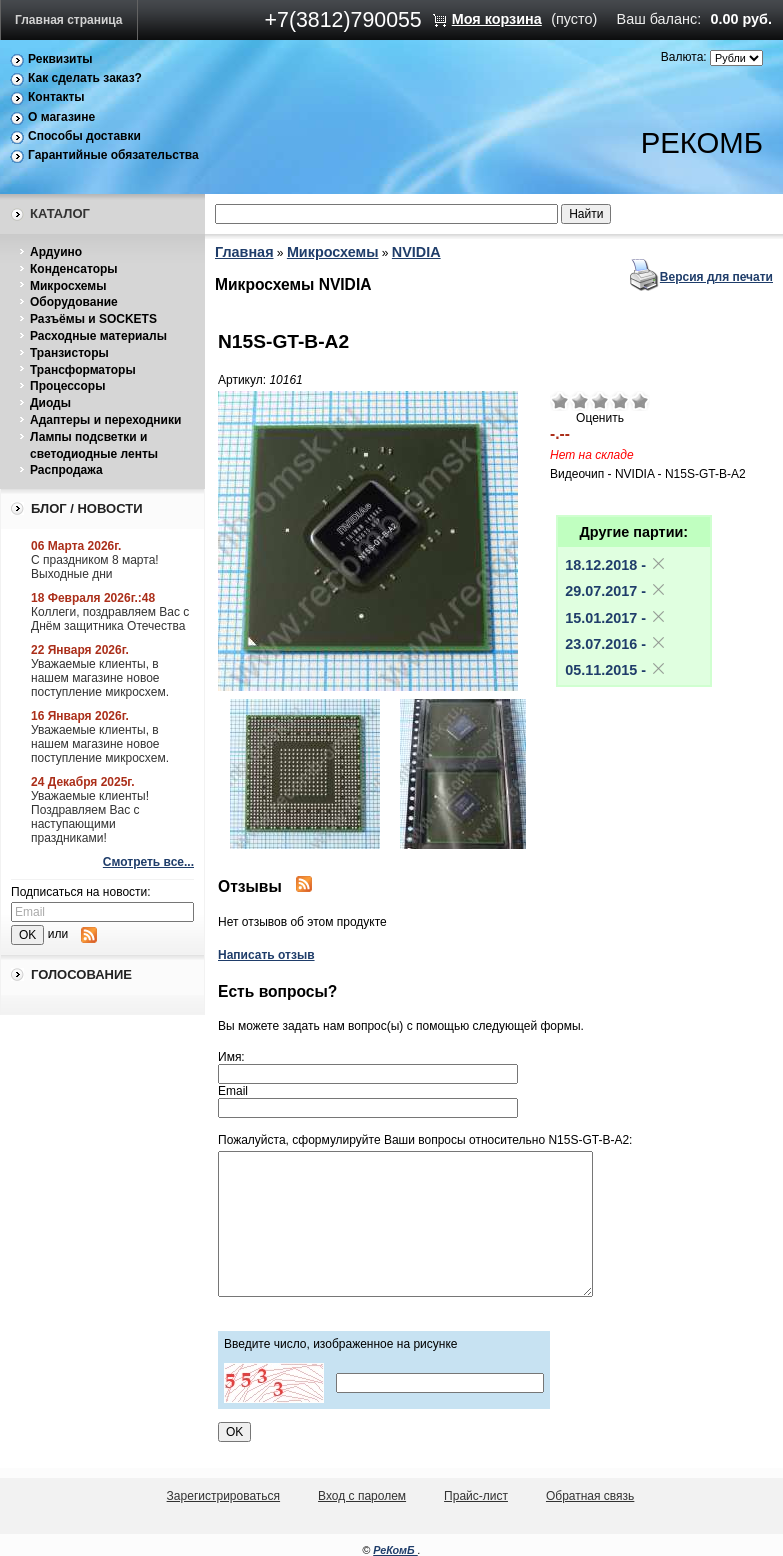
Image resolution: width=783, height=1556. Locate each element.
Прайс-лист (476, 1496)
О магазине (61, 117)
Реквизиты (60, 59)
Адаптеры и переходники (105, 420)
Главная (244, 252)
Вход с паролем (362, 1496)
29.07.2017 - (616, 591)
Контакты (56, 97)
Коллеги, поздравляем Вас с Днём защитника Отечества (110, 619)
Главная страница (69, 20)
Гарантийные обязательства (113, 155)
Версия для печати (716, 277)
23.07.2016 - (616, 644)
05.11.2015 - (616, 670)
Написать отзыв (266, 955)
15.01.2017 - (616, 618)
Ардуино (56, 252)
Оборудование (74, 302)
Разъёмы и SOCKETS (93, 319)
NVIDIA (416, 252)
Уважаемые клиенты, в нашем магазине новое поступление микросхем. (100, 678)
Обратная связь (590, 1496)
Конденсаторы (74, 269)
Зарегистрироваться (223, 1496)
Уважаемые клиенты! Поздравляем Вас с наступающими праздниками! (90, 817)
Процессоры (67, 386)
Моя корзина (497, 19)
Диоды (50, 403)
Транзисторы (69, 353)
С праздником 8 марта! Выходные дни (95, 567)
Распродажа (66, 470)
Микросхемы (68, 286)
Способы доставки (84, 136)
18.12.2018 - (616, 565)
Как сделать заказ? (85, 78)
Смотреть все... (148, 862)
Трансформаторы (83, 370)
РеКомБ (395, 1550)
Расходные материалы (98, 336)
